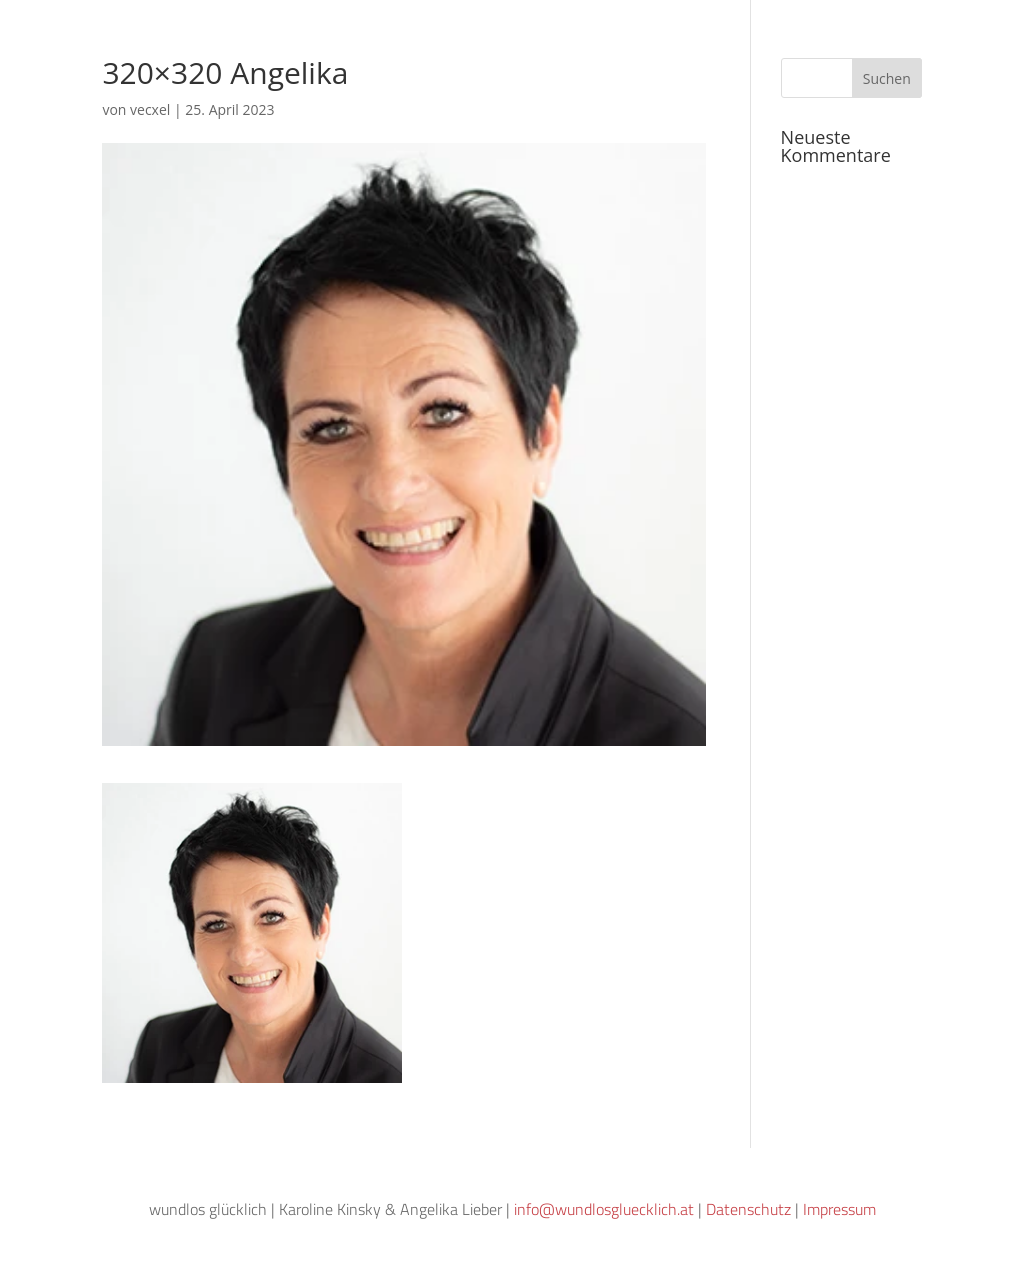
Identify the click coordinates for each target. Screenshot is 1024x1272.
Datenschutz (748, 1209)
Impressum (839, 1209)
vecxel (150, 109)
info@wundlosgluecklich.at (604, 1209)
